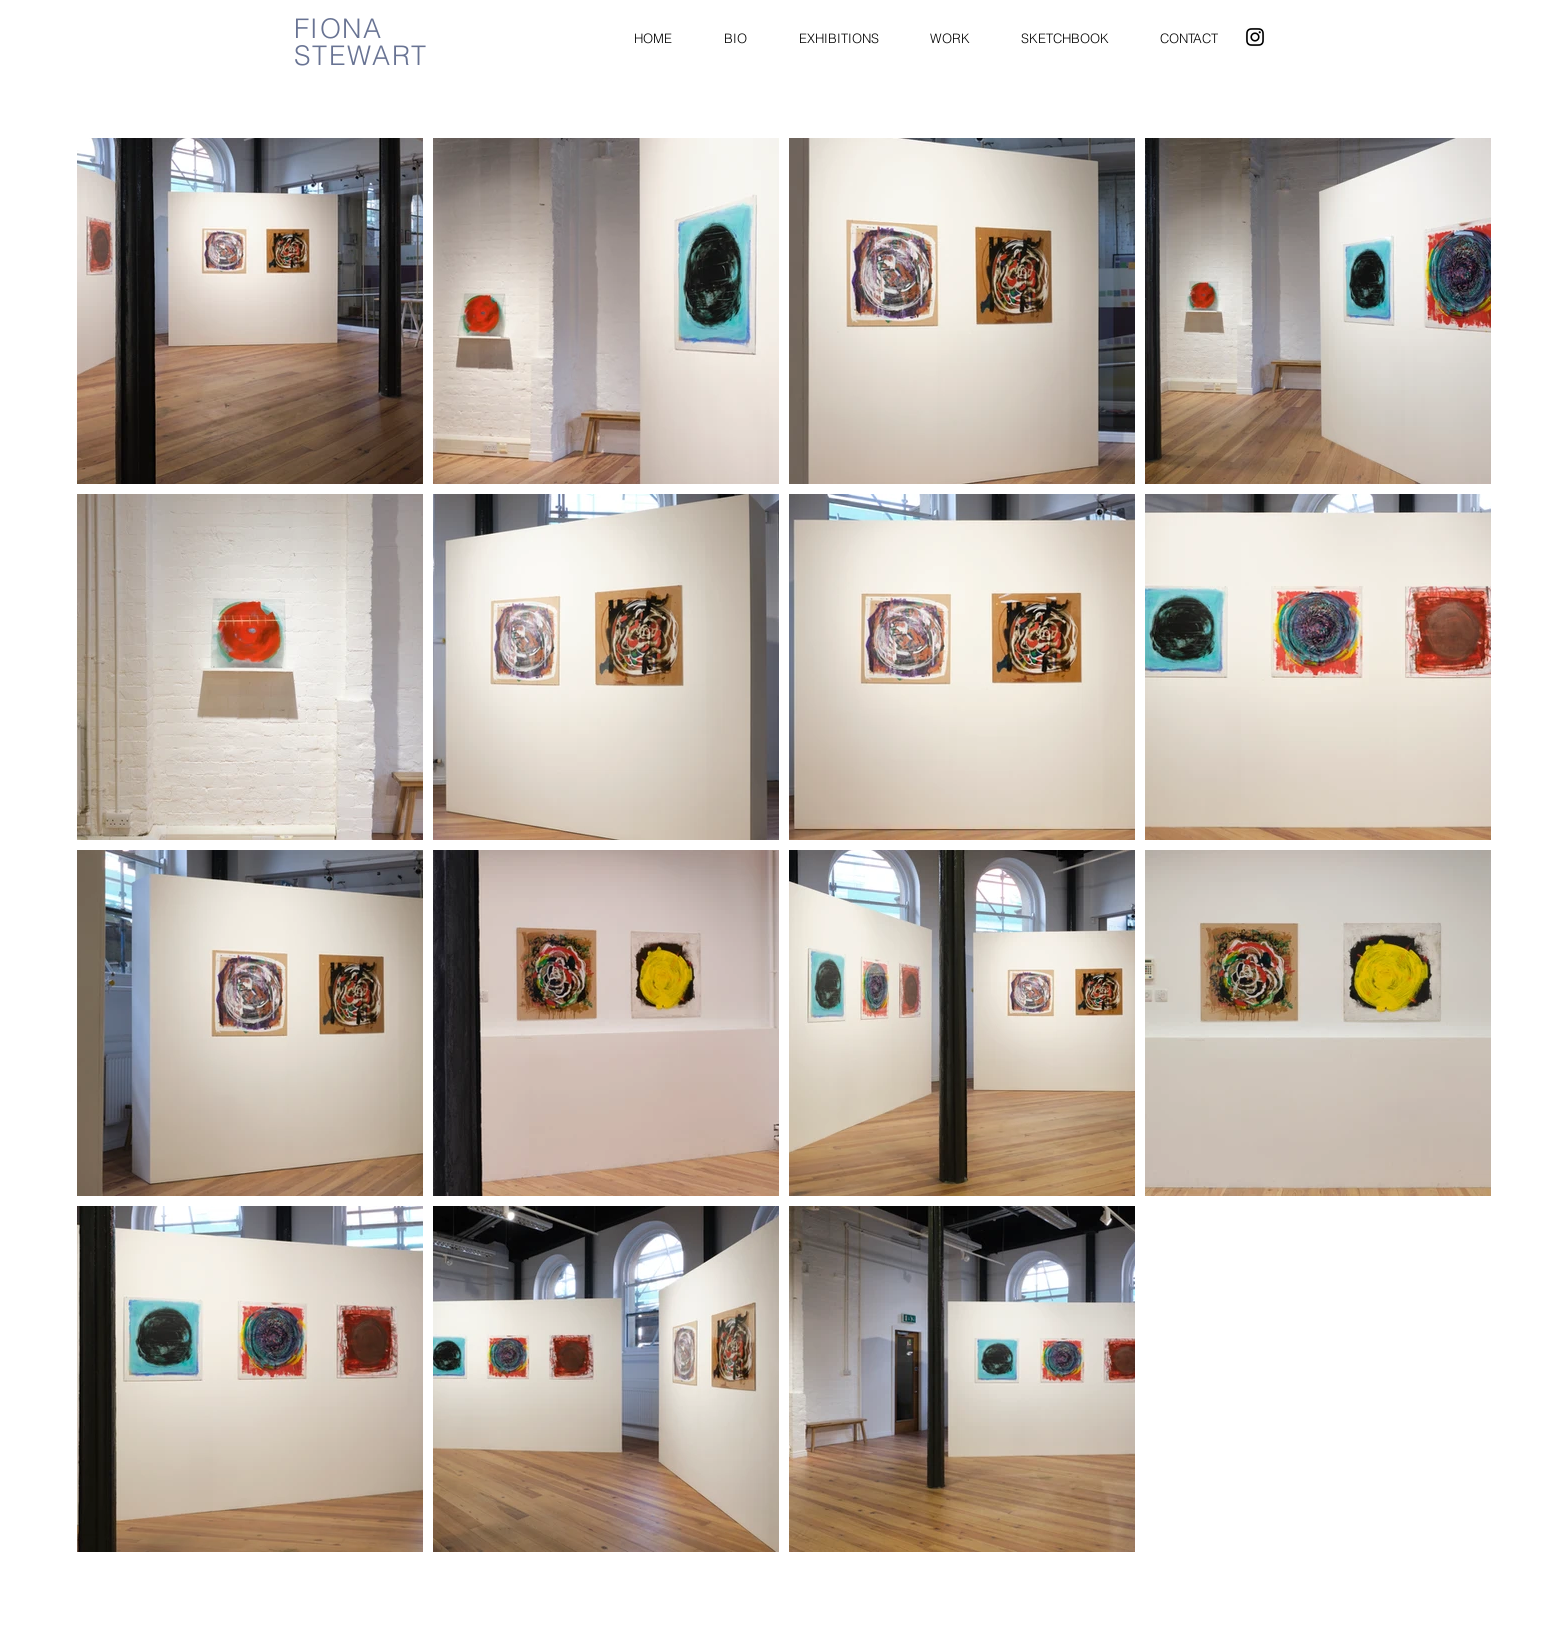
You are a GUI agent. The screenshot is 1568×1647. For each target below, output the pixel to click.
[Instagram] (1255, 37)
